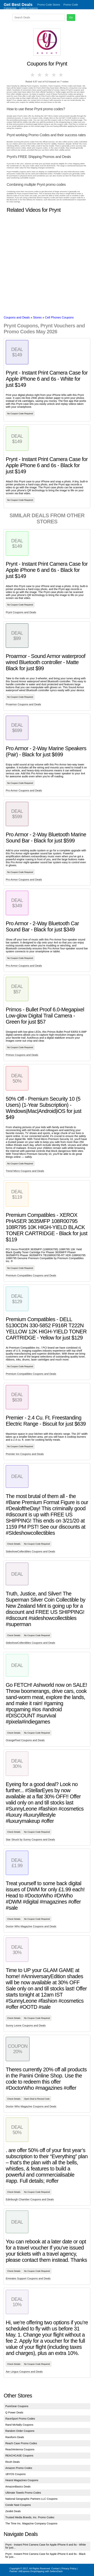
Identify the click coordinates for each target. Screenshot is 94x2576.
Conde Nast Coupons (18, 2504)
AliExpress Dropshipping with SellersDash (41, 2571)
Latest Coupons (29, 8)
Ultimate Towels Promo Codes (23, 2492)
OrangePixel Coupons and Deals (25, 1740)
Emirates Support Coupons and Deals (28, 2278)
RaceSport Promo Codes (20, 2418)
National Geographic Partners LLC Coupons (31, 2498)
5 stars (61, 74)
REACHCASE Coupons (19, 2455)
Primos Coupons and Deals (22, 1054)
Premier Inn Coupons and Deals (25, 1454)
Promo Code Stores (48, 4)
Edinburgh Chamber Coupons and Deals (30, 2199)
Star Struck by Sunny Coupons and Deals (30, 1839)
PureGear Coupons (16, 2406)
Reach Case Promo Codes (21, 2443)
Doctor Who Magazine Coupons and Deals (31, 1926)
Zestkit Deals (13, 2511)
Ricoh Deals (12, 2461)
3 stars (46, 74)
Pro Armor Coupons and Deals (24, 790)
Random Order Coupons (19, 2430)
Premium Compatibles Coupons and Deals (31, 1275)
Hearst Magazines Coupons (21, 2480)
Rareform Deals (14, 2437)
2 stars (39, 74)
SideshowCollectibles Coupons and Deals (30, 1551)
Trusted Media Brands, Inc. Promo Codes (29, 2517)
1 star (32, 74)
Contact (55, 2568)
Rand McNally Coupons (19, 2424)
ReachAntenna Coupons (19, 2449)
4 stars (54, 74)
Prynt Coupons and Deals (21, 612)
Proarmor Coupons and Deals (23, 704)
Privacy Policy (68, 2568)
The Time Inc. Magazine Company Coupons (31, 2523)
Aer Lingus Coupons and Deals (24, 2371)
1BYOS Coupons (15, 2474)
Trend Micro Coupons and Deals (25, 1170)
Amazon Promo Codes (18, 2467)
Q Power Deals (14, 2412)
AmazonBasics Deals (18, 2486)
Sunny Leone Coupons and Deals (26, 2025)
